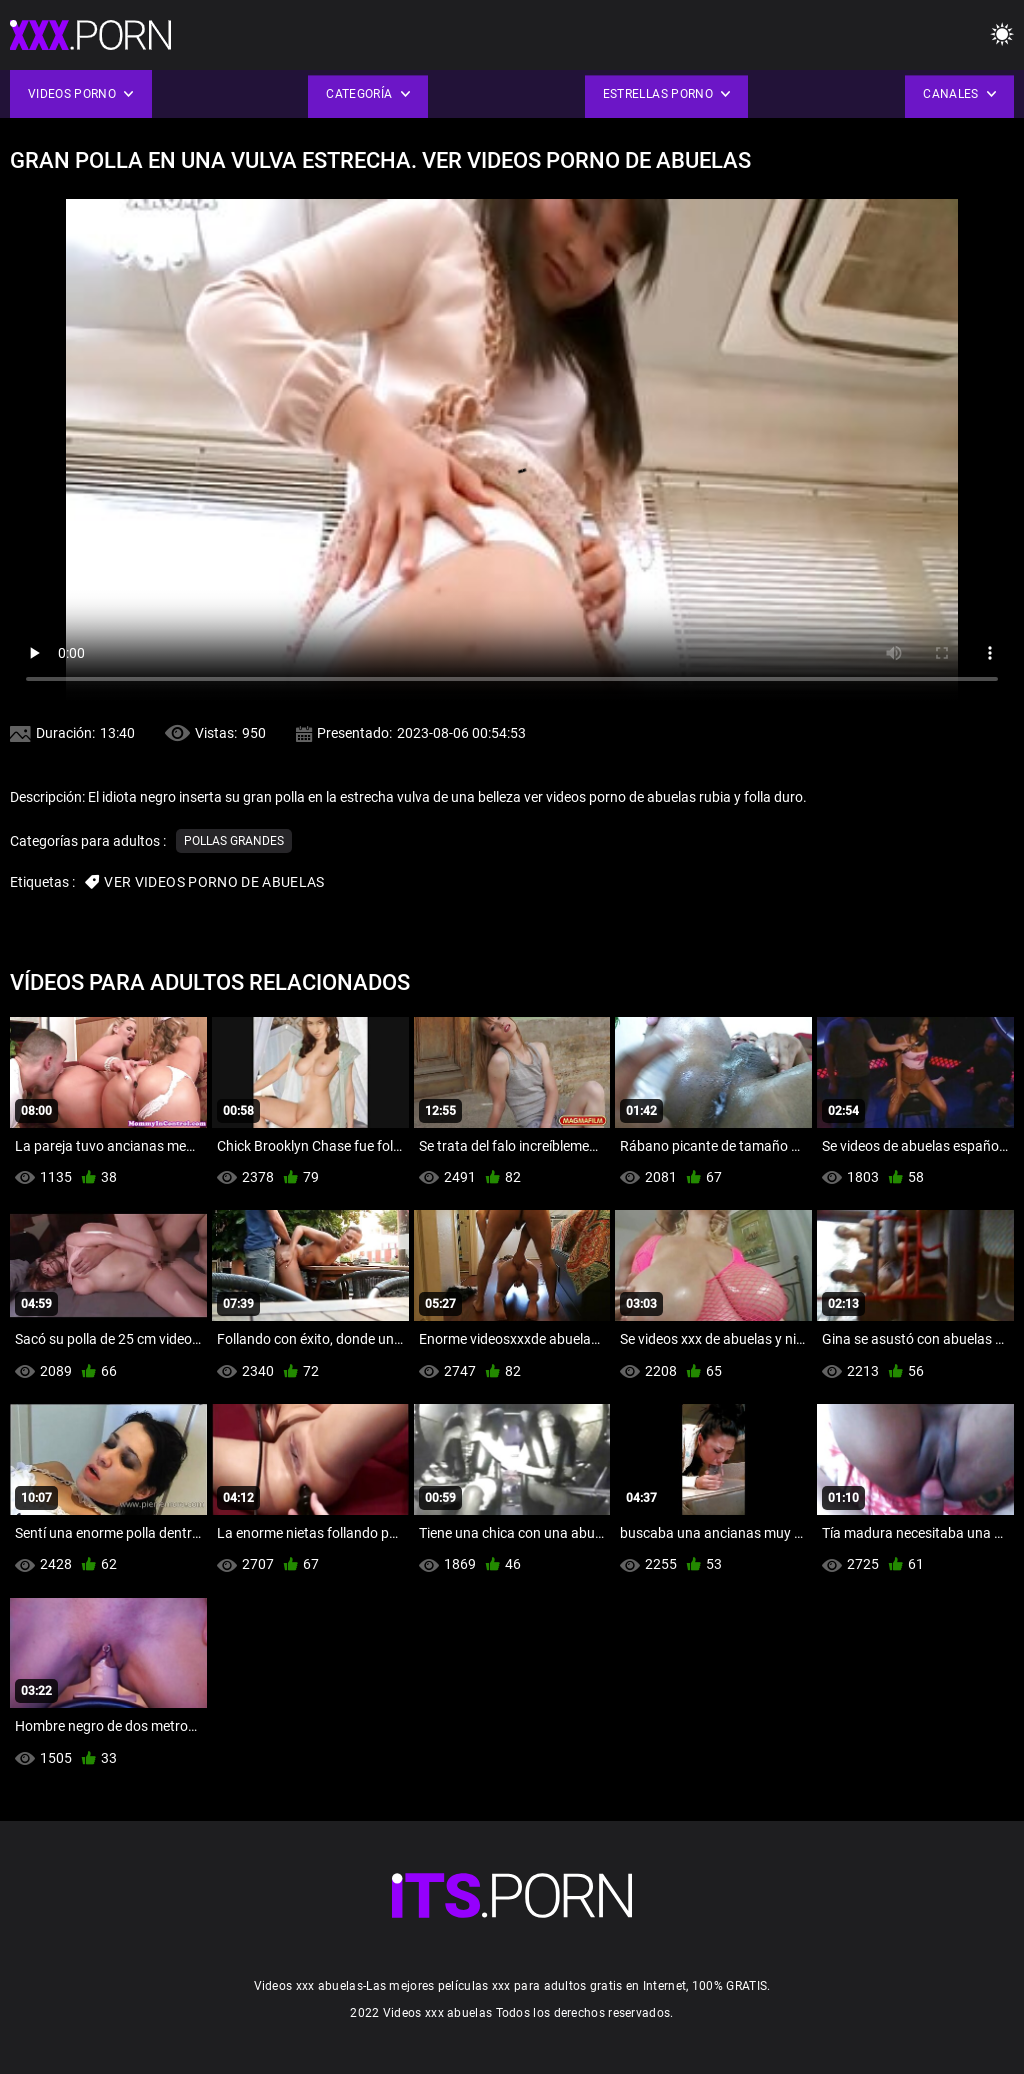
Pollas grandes (234, 841)
